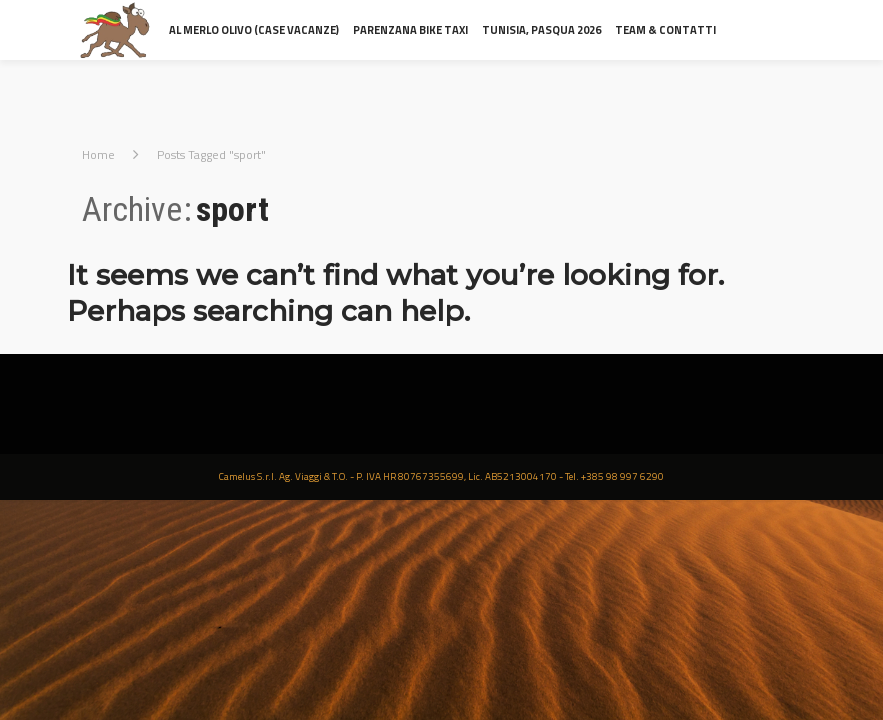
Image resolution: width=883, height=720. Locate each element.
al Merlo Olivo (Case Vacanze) (254, 29)
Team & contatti (665, 29)
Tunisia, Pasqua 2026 (541, 29)
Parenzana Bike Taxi (410, 29)
